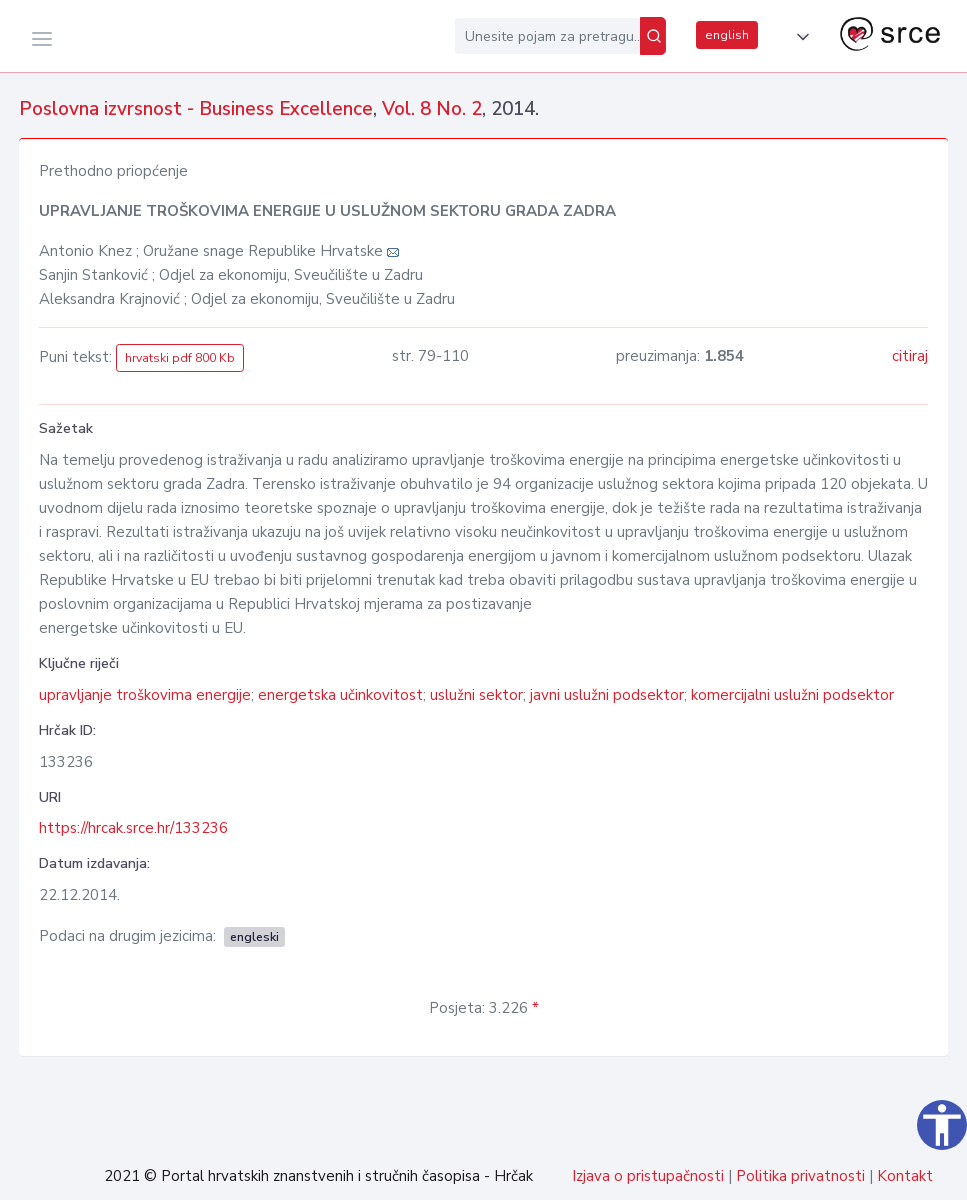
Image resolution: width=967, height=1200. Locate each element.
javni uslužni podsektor (607, 695)
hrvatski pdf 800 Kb (180, 358)
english (727, 35)
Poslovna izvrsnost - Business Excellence (196, 109)
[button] (799, 37)
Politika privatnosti (800, 1176)
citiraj (910, 356)
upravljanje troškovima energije (145, 695)
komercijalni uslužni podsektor (792, 695)
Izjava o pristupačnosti (648, 1176)
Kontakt (905, 1176)
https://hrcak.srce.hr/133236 (133, 828)
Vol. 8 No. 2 (432, 109)
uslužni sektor (476, 695)
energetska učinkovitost (340, 695)
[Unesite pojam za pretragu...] (547, 36)
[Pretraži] (653, 36)
